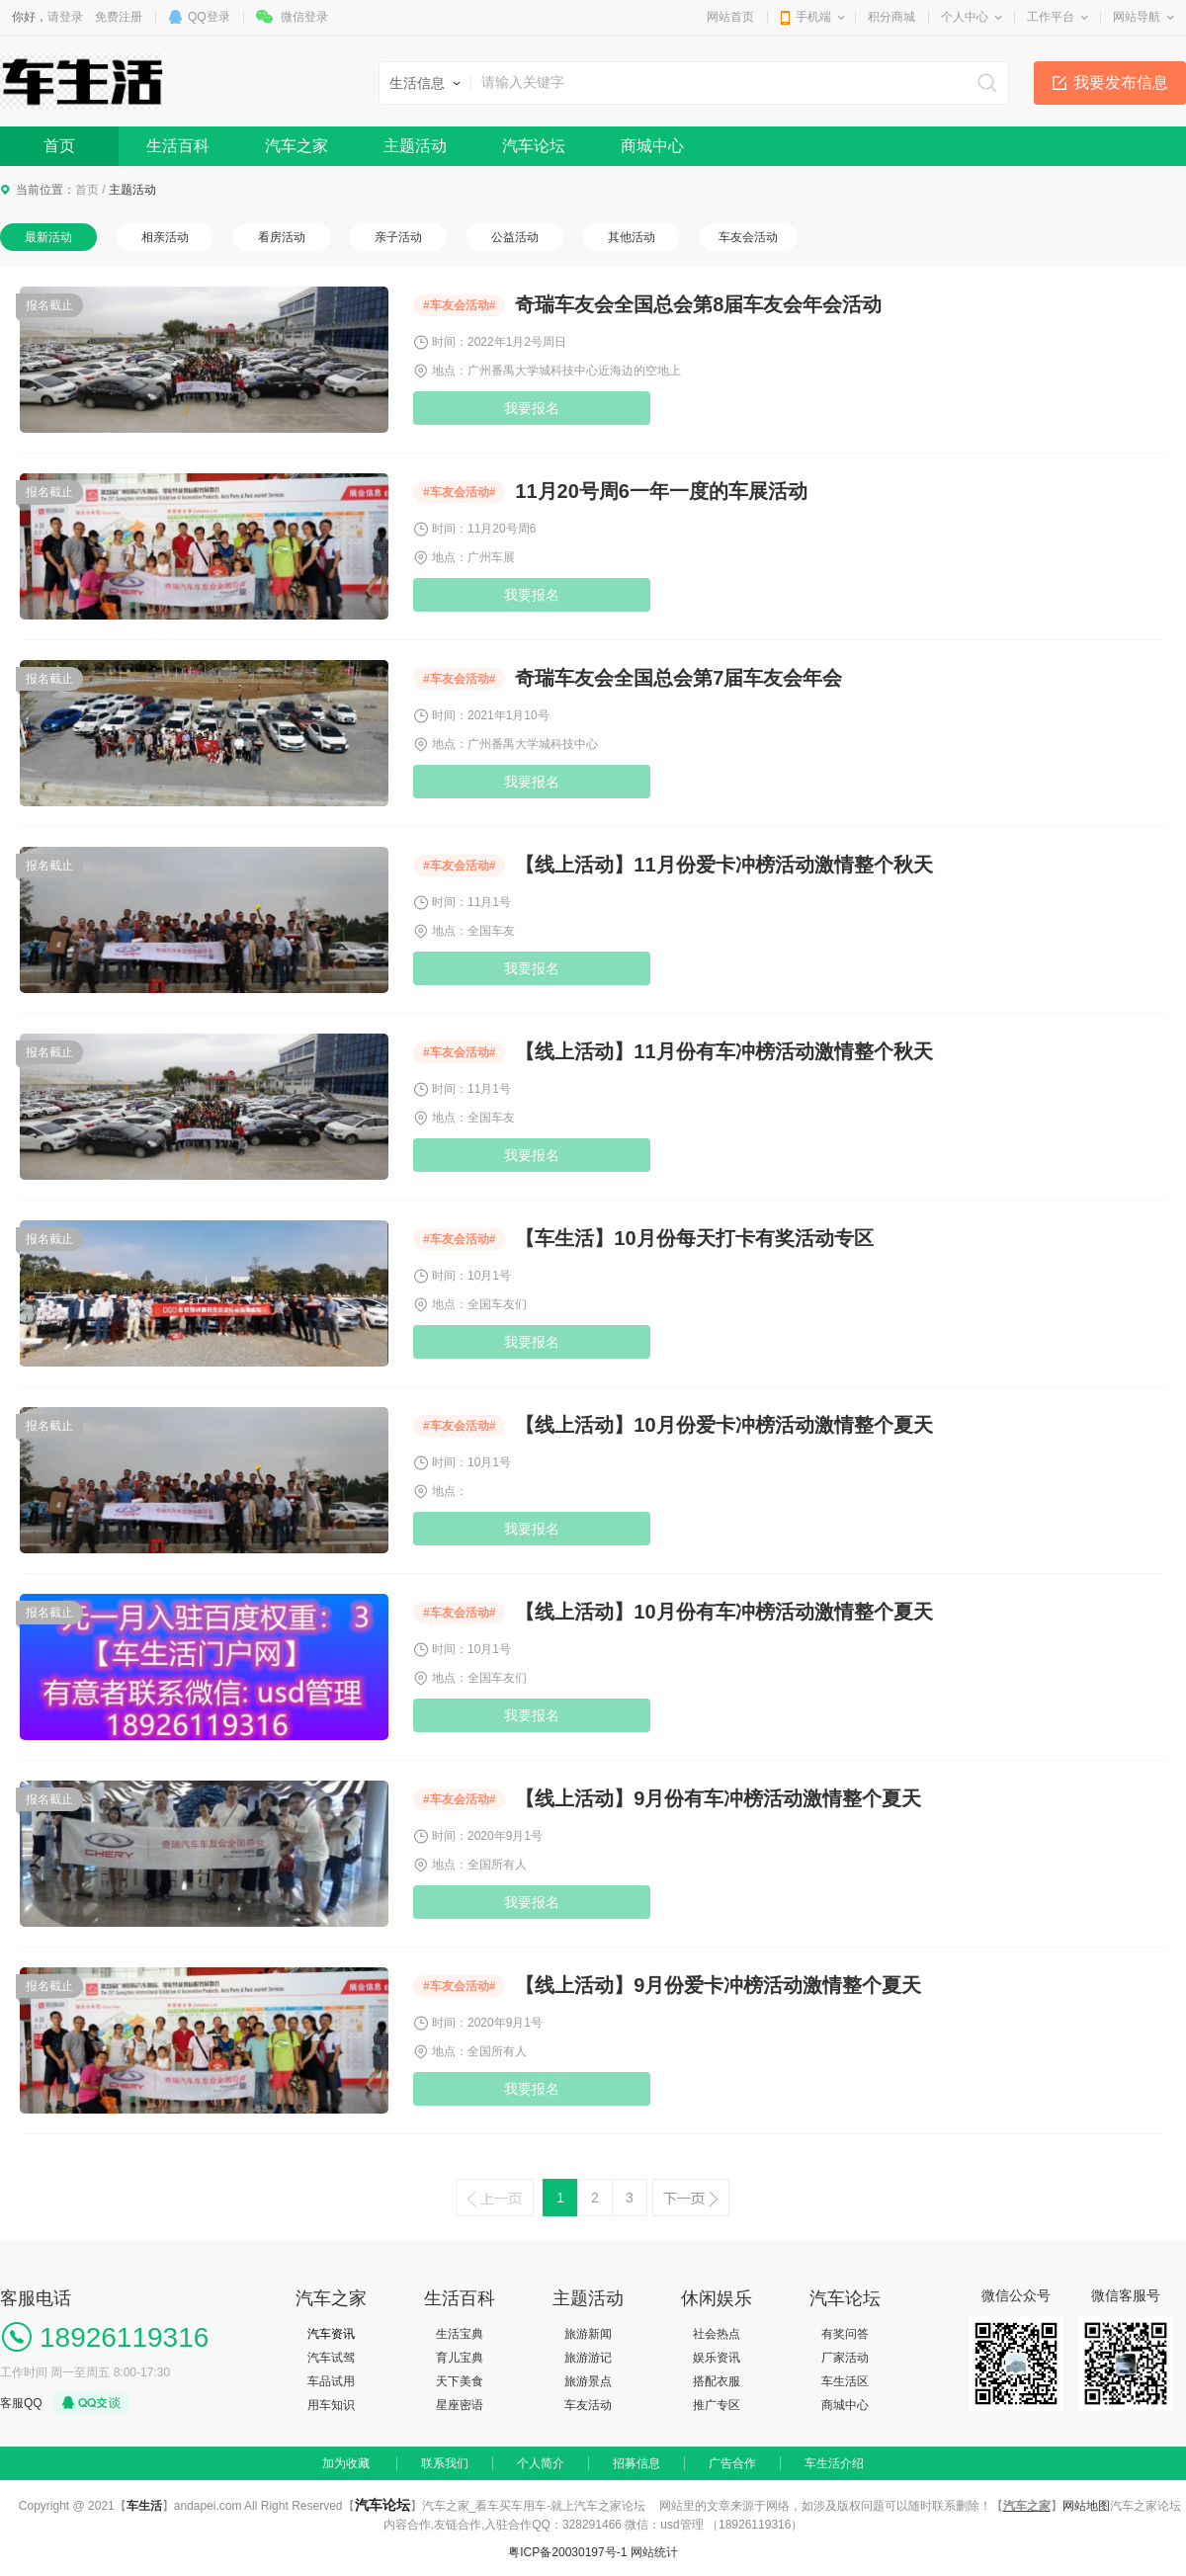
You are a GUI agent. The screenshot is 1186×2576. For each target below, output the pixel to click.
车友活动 (588, 2405)
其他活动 (631, 237)
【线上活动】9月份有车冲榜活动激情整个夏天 (718, 1798)
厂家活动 (845, 2358)
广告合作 (732, 2463)
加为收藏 (346, 2463)
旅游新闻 (588, 2334)
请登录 (65, 17)
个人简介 (540, 2463)
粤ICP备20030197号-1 (567, 2552)
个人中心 (964, 17)
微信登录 (304, 17)
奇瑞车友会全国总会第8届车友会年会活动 (698, 304)
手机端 (813, 17)
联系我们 (444, 2463)
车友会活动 (748, 237)
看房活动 (281, 237)
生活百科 (178, 145)
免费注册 (118, 17)
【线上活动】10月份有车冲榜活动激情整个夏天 (723, 1611)
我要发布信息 (1120, 82)
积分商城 (891, 17)
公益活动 (515, 237)
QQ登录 (209, 17)
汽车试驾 (331, 2358)
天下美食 (459, 2381)
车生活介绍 (834, 2463)
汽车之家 (296, 145)
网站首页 (730, 17)
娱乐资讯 (716, 2358)
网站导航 (1136, 17)
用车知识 (331, 2405)
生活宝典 (459, 2334)
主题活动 (415, 145)
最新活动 (48, 237)
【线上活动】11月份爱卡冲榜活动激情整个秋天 (723, 864)
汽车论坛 (533, 145)
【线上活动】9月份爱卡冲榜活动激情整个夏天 (718, 1985)
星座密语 (459, 2405)
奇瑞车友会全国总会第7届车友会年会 (678, 678)
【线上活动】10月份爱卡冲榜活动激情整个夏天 (723, 1425)
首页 (59, 145)
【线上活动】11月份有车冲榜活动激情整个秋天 (723, 1051)
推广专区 (716, 2405)
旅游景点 (588, 2381)
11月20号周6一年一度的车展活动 (661, 491)
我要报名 (531, 408)
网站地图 (1086, 2506)
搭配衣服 (716, 2381)
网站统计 (654, 2552)
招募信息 (636, 2463)
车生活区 (845, 2381)
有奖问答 (845, 2334)
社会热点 (716, 2334)
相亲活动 (165, 237)
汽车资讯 (331, 2334)
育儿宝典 (459, 2358)
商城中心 (652, 145)
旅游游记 (588, 2358)
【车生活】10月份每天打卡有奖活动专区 (694, 1238)
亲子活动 (398, 237)
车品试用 (331, 2381)
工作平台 (1050, 17)
